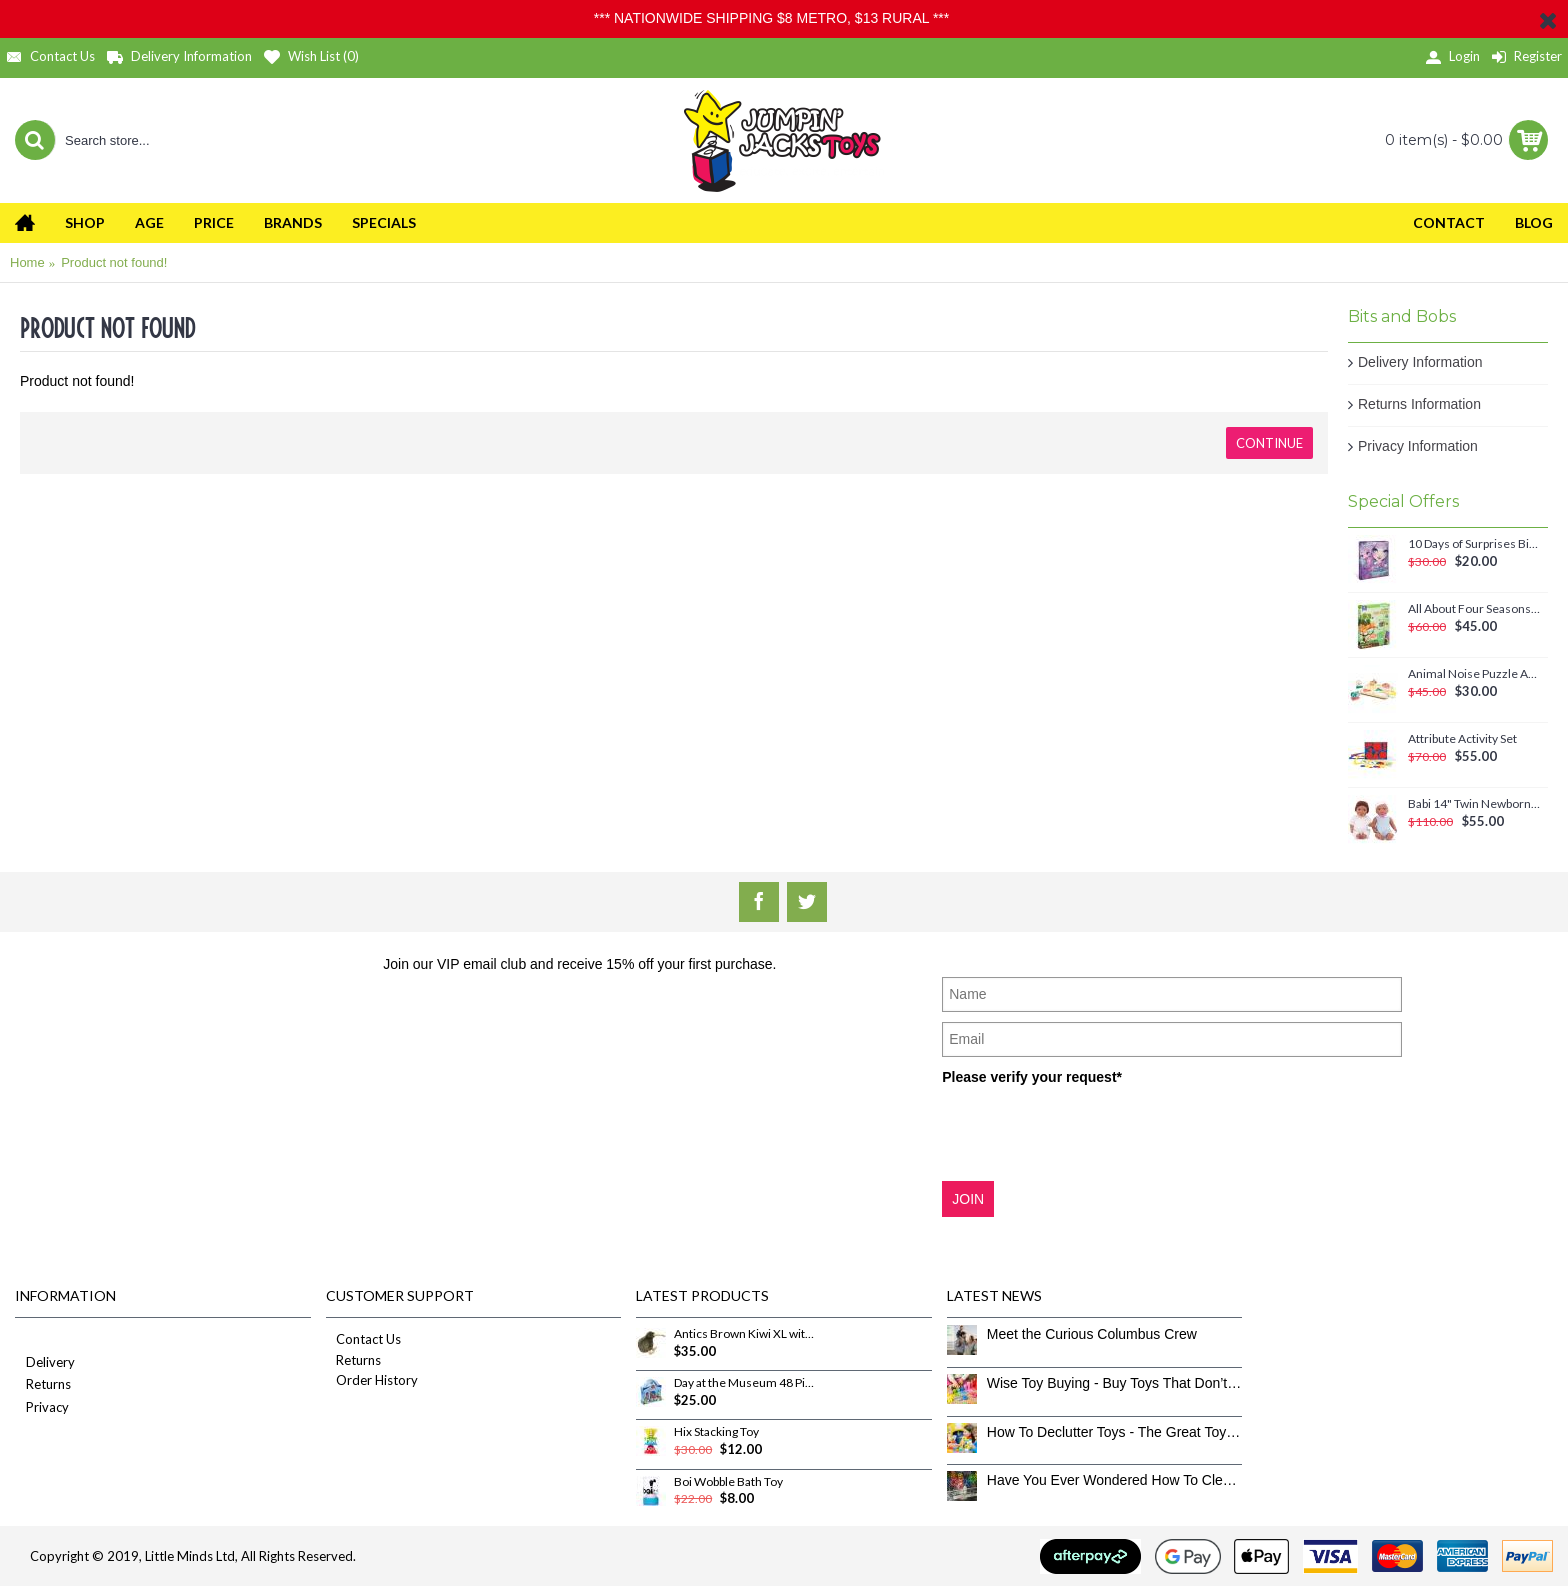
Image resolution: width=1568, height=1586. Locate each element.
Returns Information (1419, 404)
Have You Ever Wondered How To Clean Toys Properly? (1115, 1480)
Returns (43, 1385)
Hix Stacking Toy (716, 1432)
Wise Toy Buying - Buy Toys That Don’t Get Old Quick (1115, 1383)
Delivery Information (1420, 362)
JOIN (968, 1199)
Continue (1269, 443)
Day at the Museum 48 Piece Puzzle (745, 1383)
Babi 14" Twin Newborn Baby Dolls (1474, 804)
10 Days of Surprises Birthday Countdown (1474, 544)
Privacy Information (1418, 446)
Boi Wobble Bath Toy (728, 1482)
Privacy (42, 1408)
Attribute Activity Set (1462, 739)
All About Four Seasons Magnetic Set (1474, 609)
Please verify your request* (1032, 1077)
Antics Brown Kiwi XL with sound (745, 1334)
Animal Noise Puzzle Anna (1474, 674)
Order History (372, 1380)
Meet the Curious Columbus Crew (1092, 1334)
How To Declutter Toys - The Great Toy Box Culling (1115, 1432)
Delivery (45, 1363)
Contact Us (363, 1339)
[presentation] (1094, 1132)
